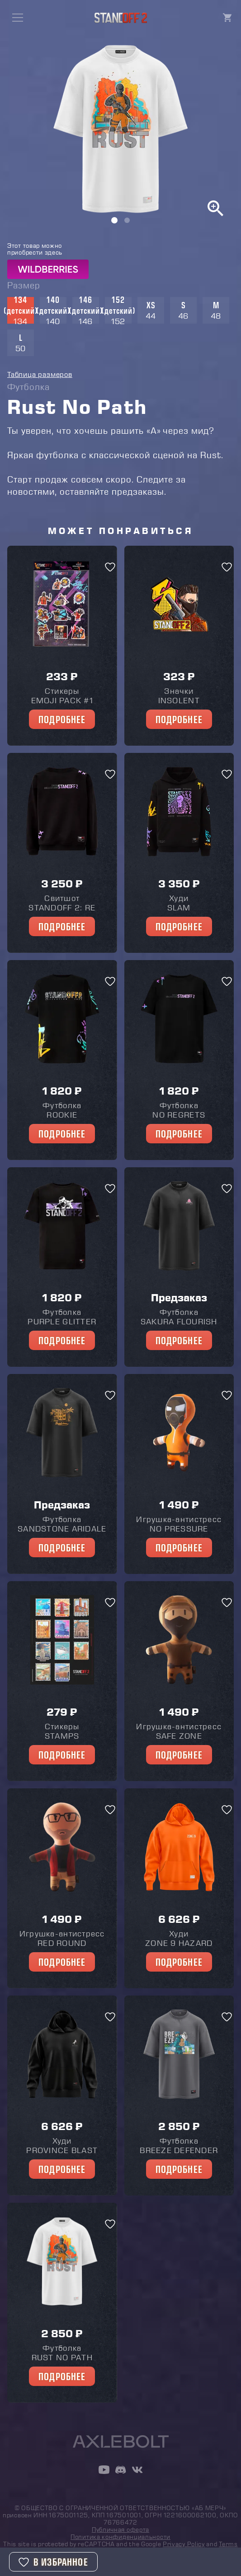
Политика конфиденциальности (120, 2536)
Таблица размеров (39, 374)
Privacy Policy (184, 2544)
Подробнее (61, 719)
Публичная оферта (120, 2529)
